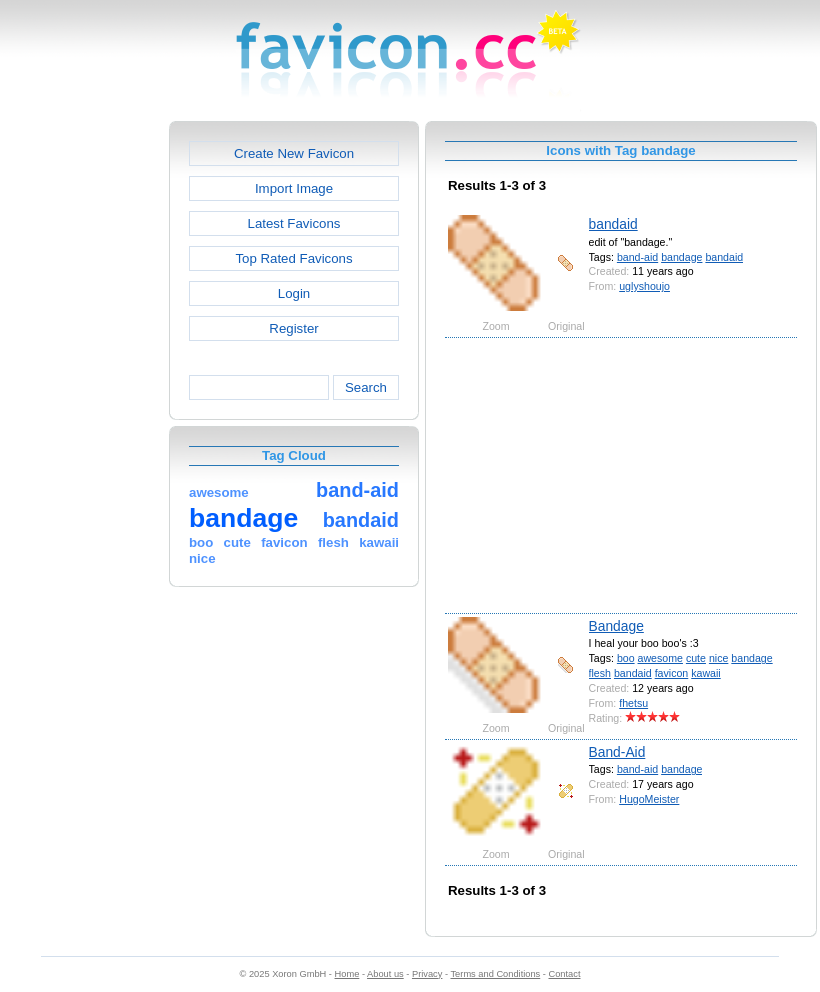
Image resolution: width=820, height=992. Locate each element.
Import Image (294, 188)
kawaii (705, 673)
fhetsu (633, 703)
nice (718, 658)
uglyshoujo (644, 286)
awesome (660, 658)
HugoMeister (649, 799)
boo (626, 658)
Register (293, 328)
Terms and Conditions (495, 974)
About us (385, 974)
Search (366, 387)
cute (696, 658)
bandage (681, 257)
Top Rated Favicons (293, 258)
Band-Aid (617, 752)
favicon (672, 673)
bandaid (613, 224)
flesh (600, 673)
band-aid (637, 257)
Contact (565, 974)
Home (347, 974)
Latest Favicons (294, 223)
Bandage (616, 626)
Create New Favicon (294, 153)
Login (294, 293)
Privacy (427, 974)
